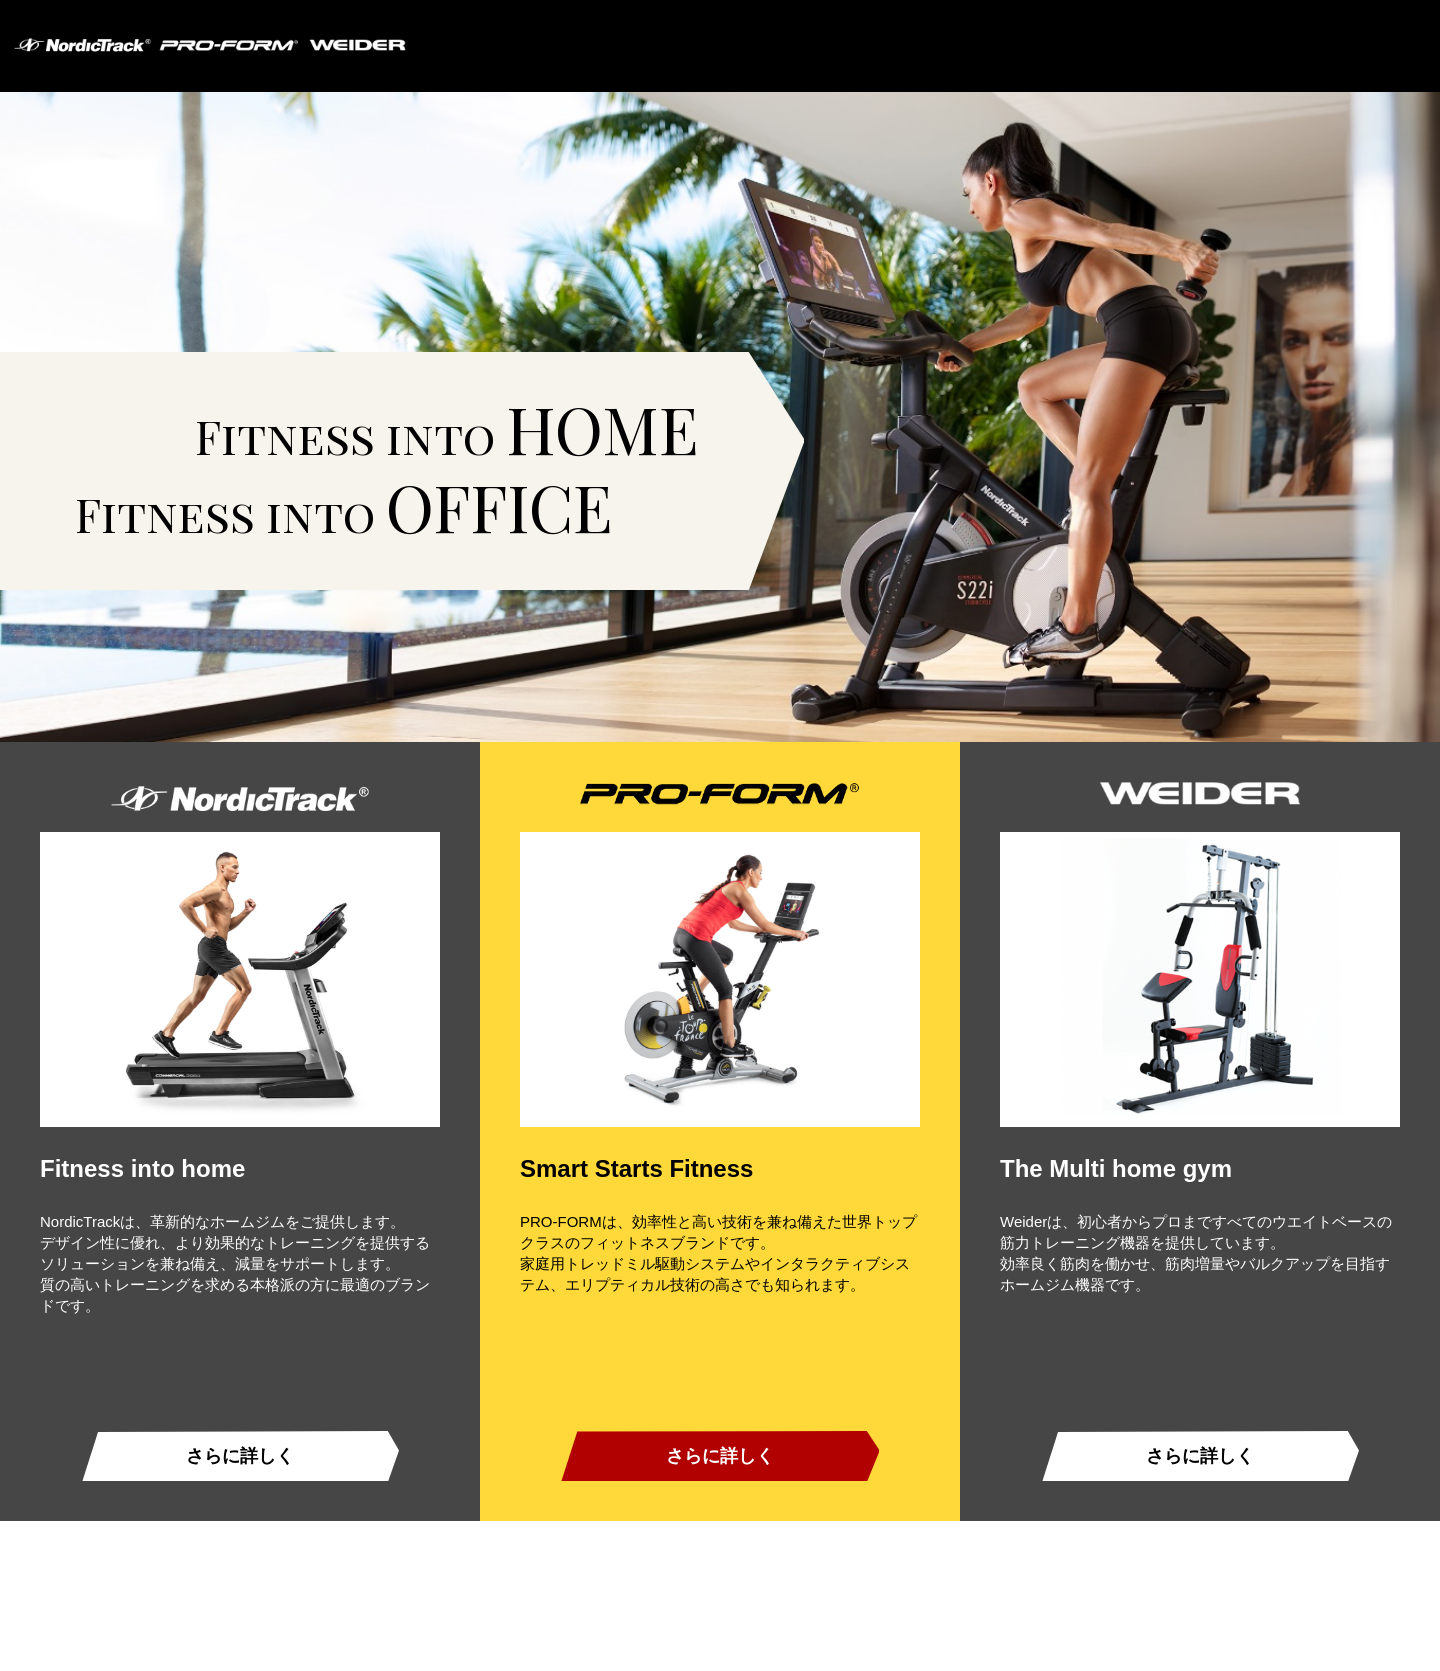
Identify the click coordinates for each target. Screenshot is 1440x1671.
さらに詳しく (240, 1456)
